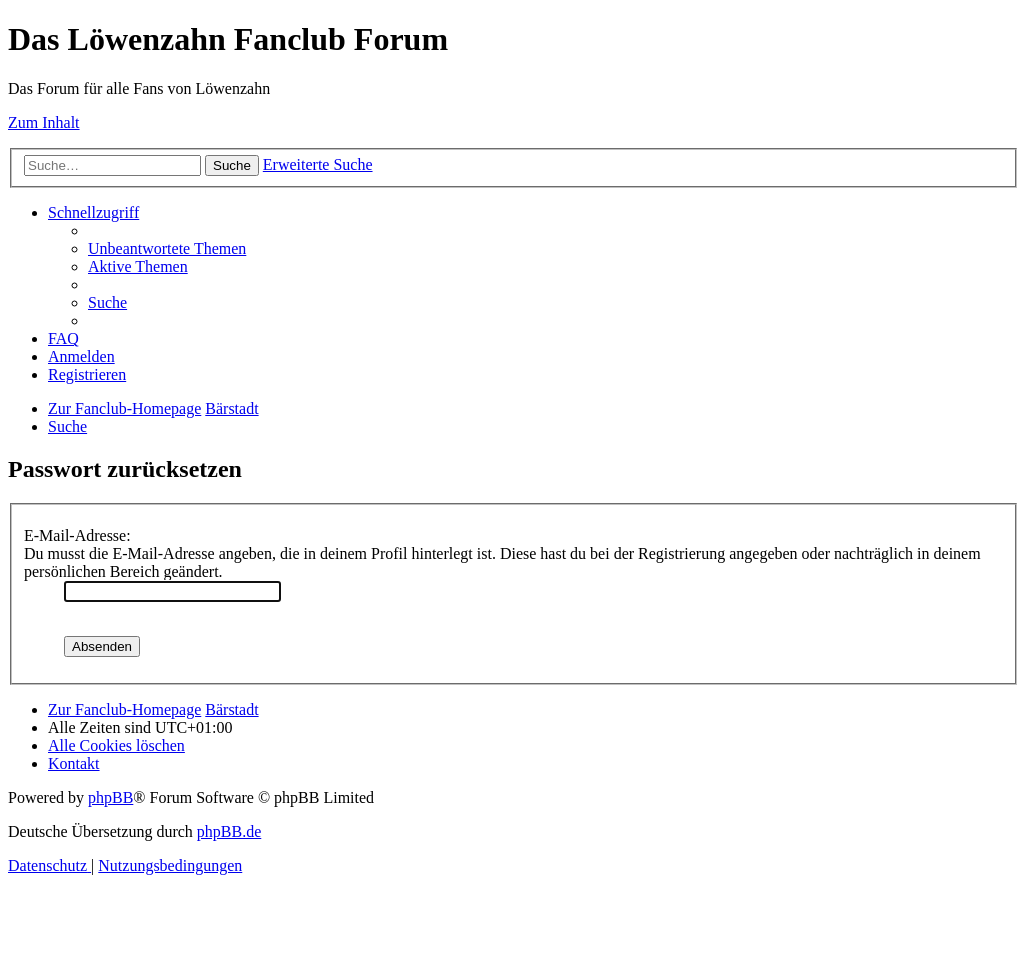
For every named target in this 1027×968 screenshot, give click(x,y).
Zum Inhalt (44, 122)
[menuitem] (167, 248)
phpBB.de (229, 831)
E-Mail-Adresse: (77, 535)
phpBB (110, 797)
